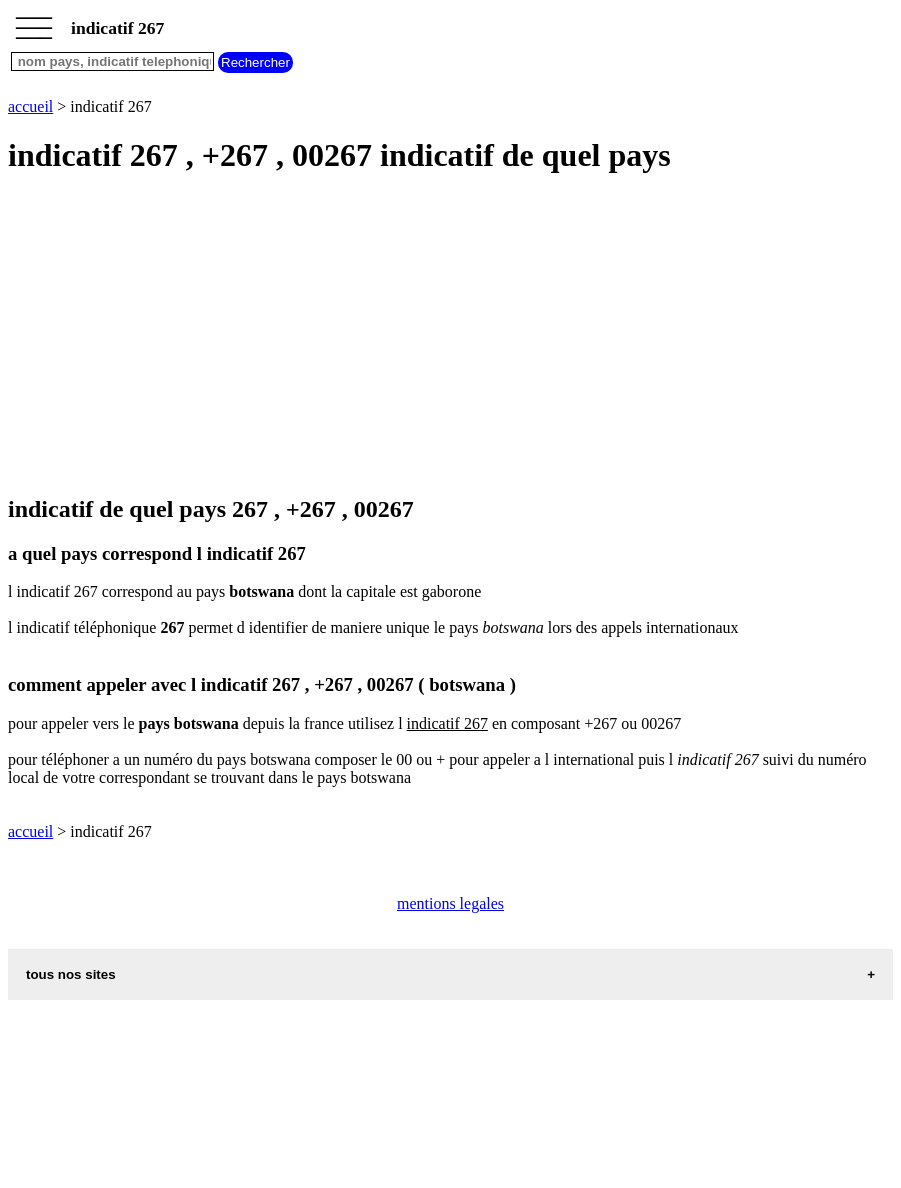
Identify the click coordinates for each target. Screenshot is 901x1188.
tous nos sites (71, 974)
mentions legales (450, 903)
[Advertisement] (450, 336)
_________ (34, 22)
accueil (30, 106)
